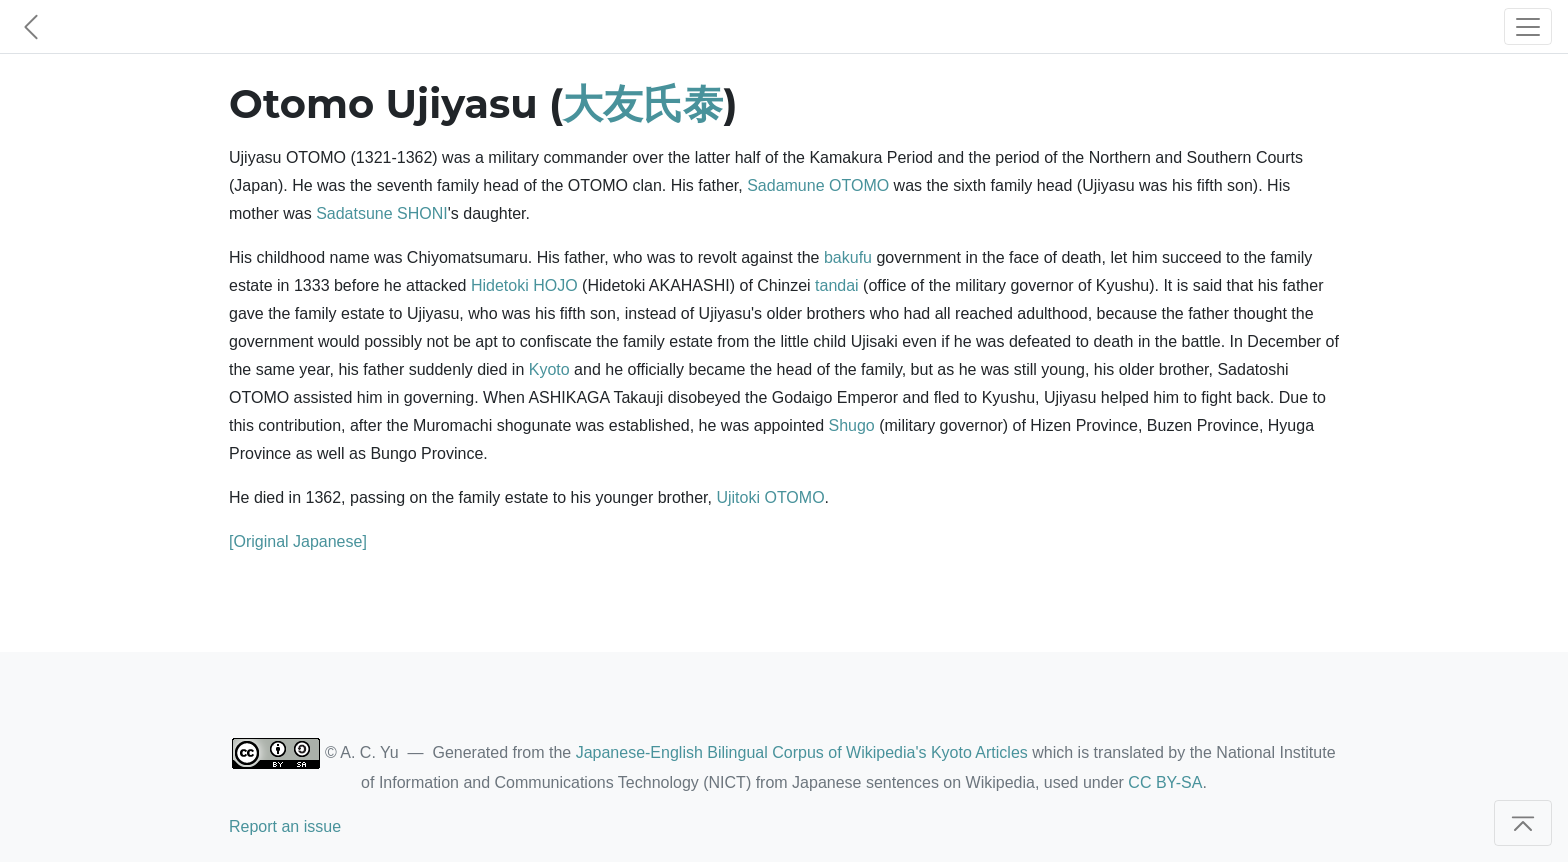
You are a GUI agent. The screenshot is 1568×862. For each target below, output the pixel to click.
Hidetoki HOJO (524, 285)
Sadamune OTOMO (818, 185)
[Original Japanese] (298, 541)
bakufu (848, 257)
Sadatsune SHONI (382, 213)
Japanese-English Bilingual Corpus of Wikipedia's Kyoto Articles (802, 752)
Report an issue (285, 826)
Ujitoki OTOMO (770, 497)
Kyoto (549, 369)
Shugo (851, 425)
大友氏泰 (643, 103)
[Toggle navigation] (1528, 26)
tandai (837, 285)
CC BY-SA (1165, 782)
